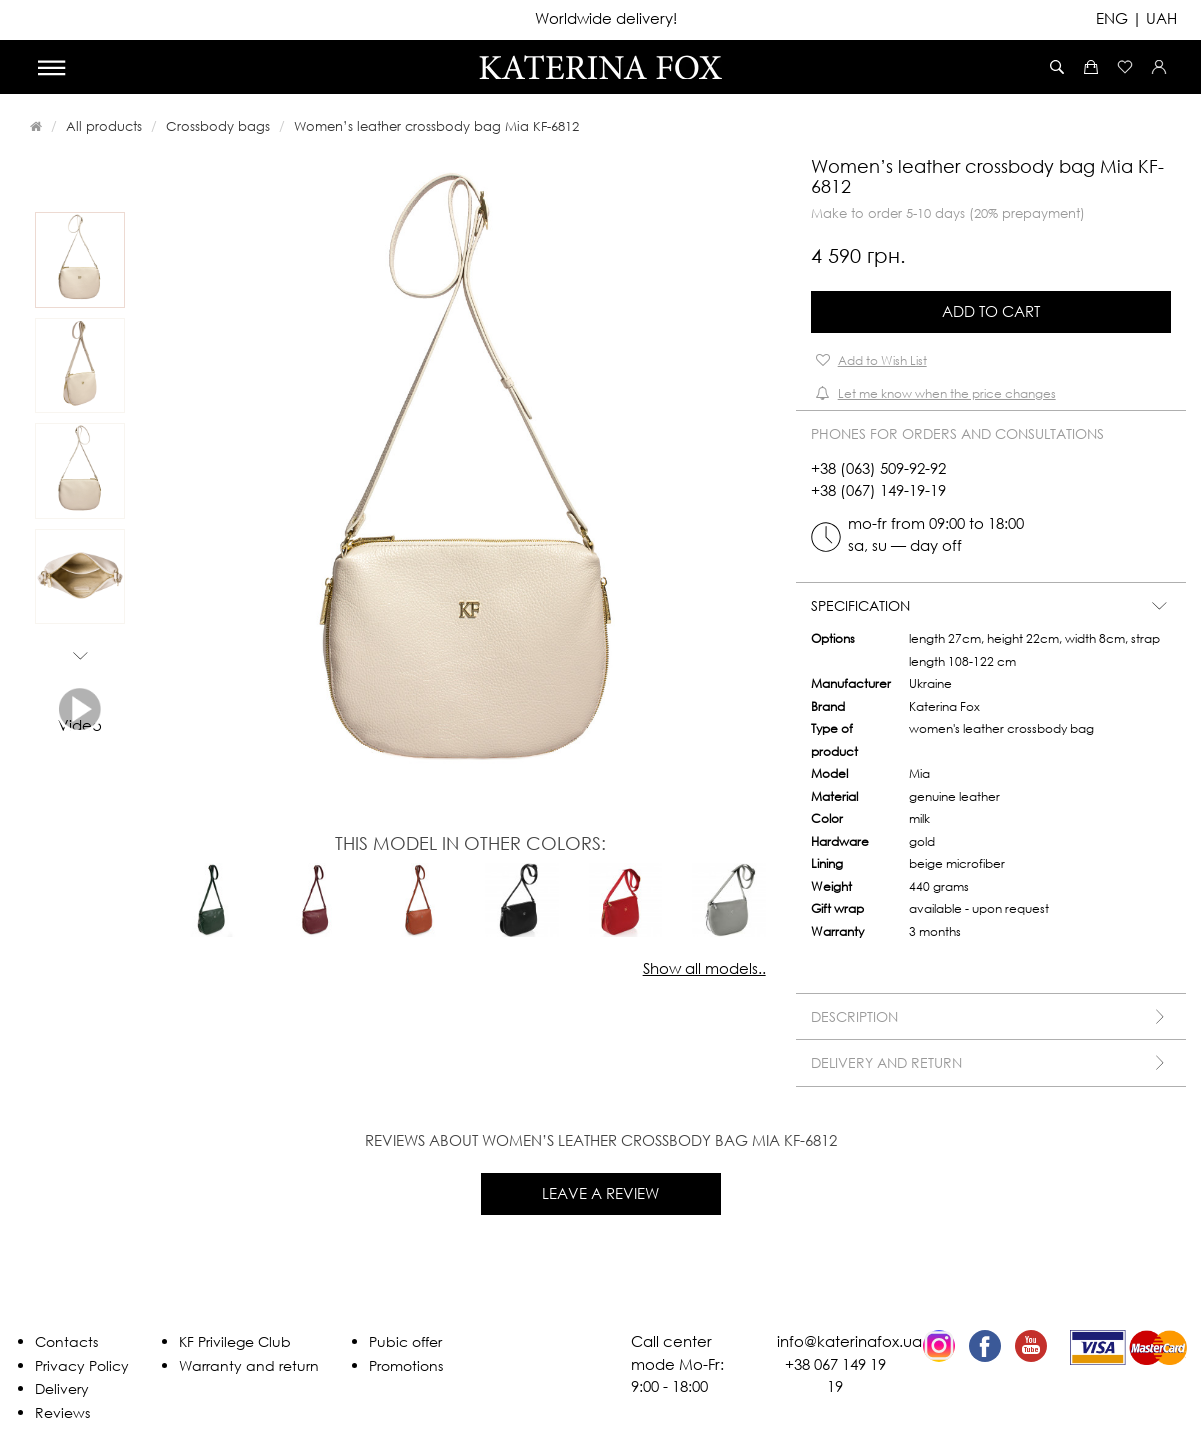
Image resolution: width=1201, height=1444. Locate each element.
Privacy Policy (82, 1365)
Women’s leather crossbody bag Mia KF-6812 (436, 126)
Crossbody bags (218, 126)
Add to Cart (991, 311)
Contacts (66, 1341)
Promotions (406, 1365)
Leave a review (600, 1193)
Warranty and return (249, 1365)
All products (104, 126)
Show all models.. (704, 968)
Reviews (62, 1412)
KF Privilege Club (235, 1341)
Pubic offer (405, 1341)
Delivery (62, 1388)
